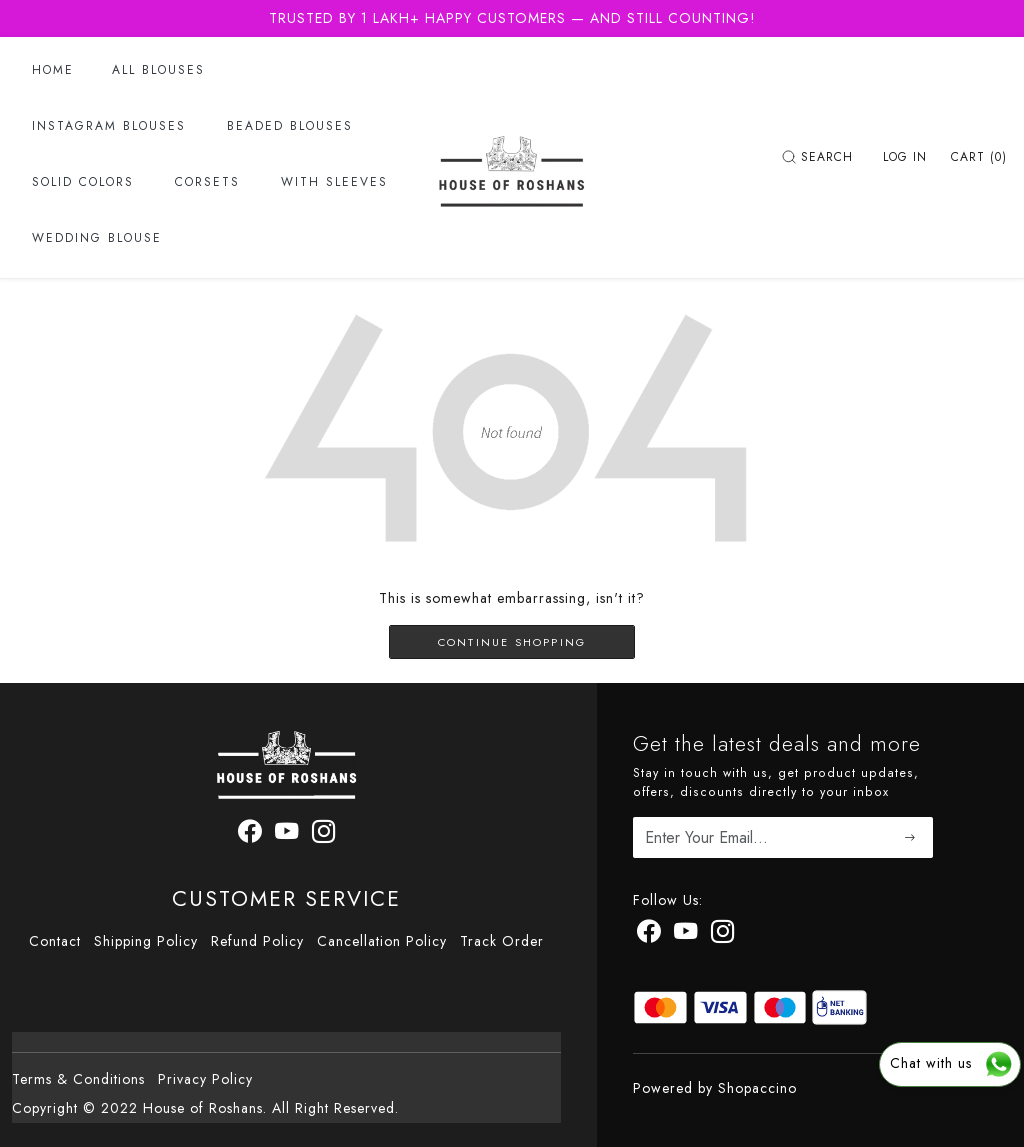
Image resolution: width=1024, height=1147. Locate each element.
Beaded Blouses (290, 126)
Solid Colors (83, 182)
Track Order (502, 941)
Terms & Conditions (78, 1079)
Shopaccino (757, 1088)
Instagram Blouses (109, 126)
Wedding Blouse (97, 238)
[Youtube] (686, 935)
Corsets (207, 182)
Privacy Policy (205, 1079)
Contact (55, 941)
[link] (820, 157)
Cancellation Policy (382, 941)
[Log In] (905, 157)
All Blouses (158, 70)
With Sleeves (334, 182)
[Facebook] (649, 935)
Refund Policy (257, 941)
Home (53, 70)
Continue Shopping (512, 642)
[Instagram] (723, 935)
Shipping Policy (146, 941)
